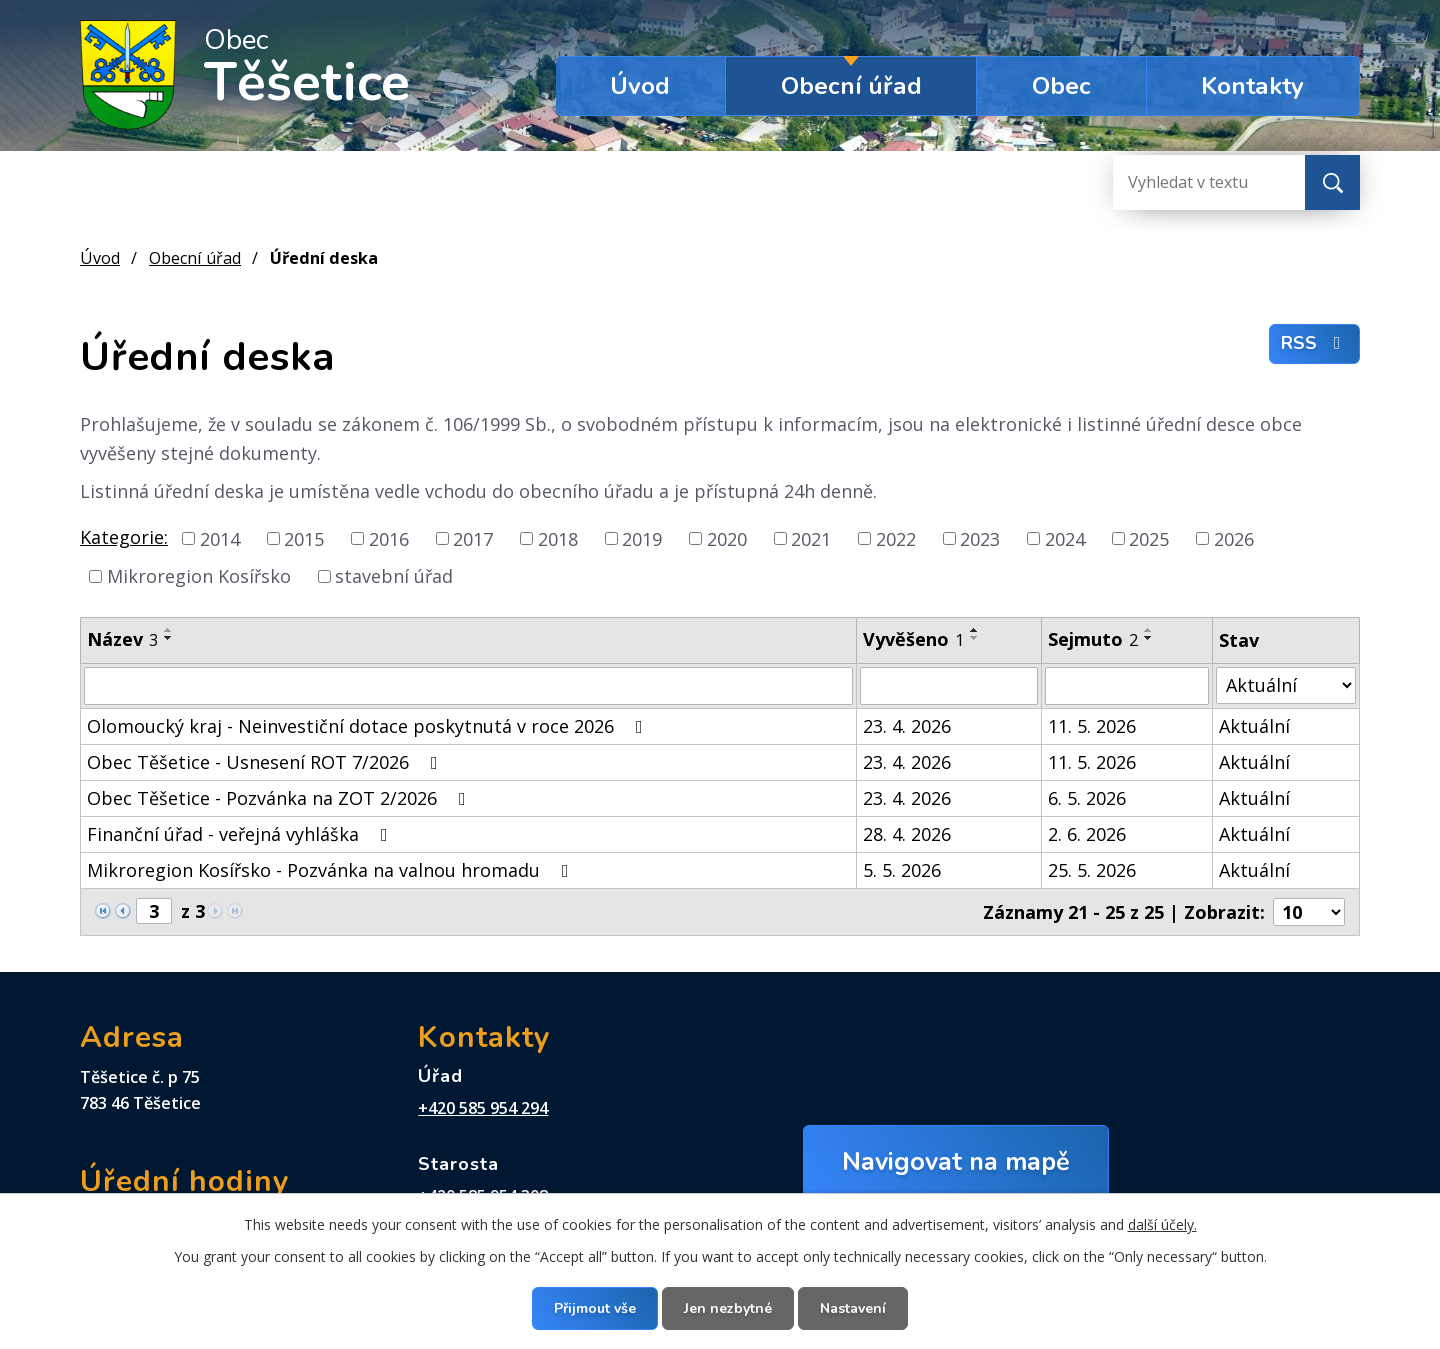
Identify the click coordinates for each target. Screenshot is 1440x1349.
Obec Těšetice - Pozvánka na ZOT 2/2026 (280, 798)
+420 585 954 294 (483, 1108)
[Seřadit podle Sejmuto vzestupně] (1149, 630)
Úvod (640, 86)
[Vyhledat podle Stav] (1286, 685)
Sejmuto (1093, 639)
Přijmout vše (595, 1308)
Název (122, 639)
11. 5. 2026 (1092, 726)
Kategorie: (124, 537)
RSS (1315, 343)
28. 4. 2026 (907, 834)
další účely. (1162, 1224)
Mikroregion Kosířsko (199, 576)
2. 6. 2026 (1087, 834)
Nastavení (853, 1308)
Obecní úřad (851, 86)
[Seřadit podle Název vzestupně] (169, 630)
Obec (1061, 86)
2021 (811, 538)
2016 (389, 538)
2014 (220, 538)
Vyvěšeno (913, 639)
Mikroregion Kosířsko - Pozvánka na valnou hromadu (332, 870)
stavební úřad (394, 576)
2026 (1234, 538)
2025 (1149, 538)
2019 (642, 538)
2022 (896, 538)
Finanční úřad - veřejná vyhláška (241, 834)
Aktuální (1254, 726)
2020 (727, 538)
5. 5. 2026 (902, 870)
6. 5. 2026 (1087, 798)
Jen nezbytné (728, 1308)
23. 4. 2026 (907, 726)
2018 (558, 538)
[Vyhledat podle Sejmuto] (1127, 686)
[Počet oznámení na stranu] (1309, 912)
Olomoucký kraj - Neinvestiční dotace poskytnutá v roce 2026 (369, 726)
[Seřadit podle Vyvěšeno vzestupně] (975, 630)
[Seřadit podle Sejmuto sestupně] (1149, 638)
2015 (304, 538)
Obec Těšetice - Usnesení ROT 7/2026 (266, 762)
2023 (980, 538)
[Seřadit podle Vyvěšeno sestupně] (975, 638)
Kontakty (1252, 86)
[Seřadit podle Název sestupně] (169, 638)
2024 (1065, 538)
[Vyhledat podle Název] (468, 686)
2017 (473, 538)
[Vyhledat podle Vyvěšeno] (949, 686)
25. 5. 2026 (1092, 870)
